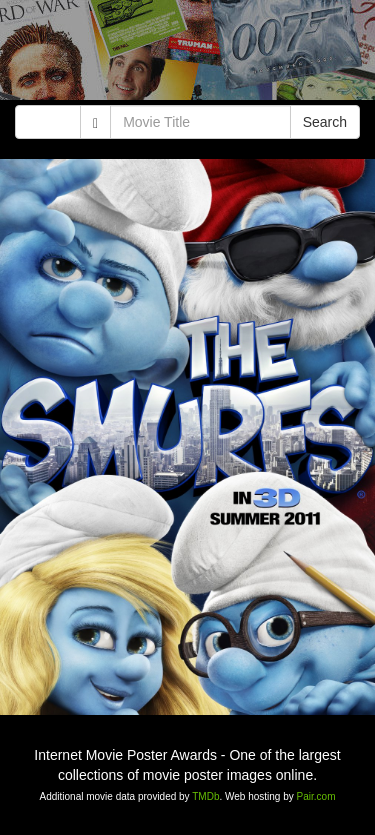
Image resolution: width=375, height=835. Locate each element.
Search (325, 122)
